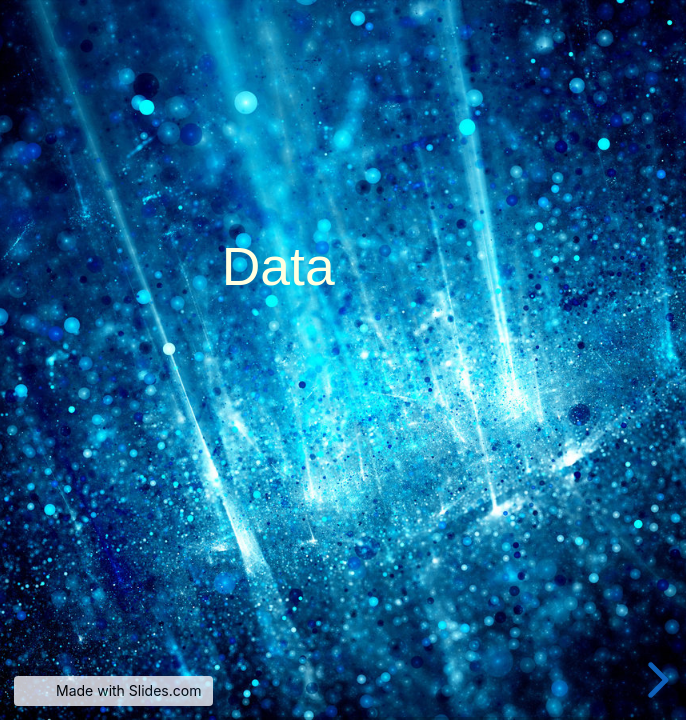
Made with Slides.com (128, 690)
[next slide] (658, 680)
